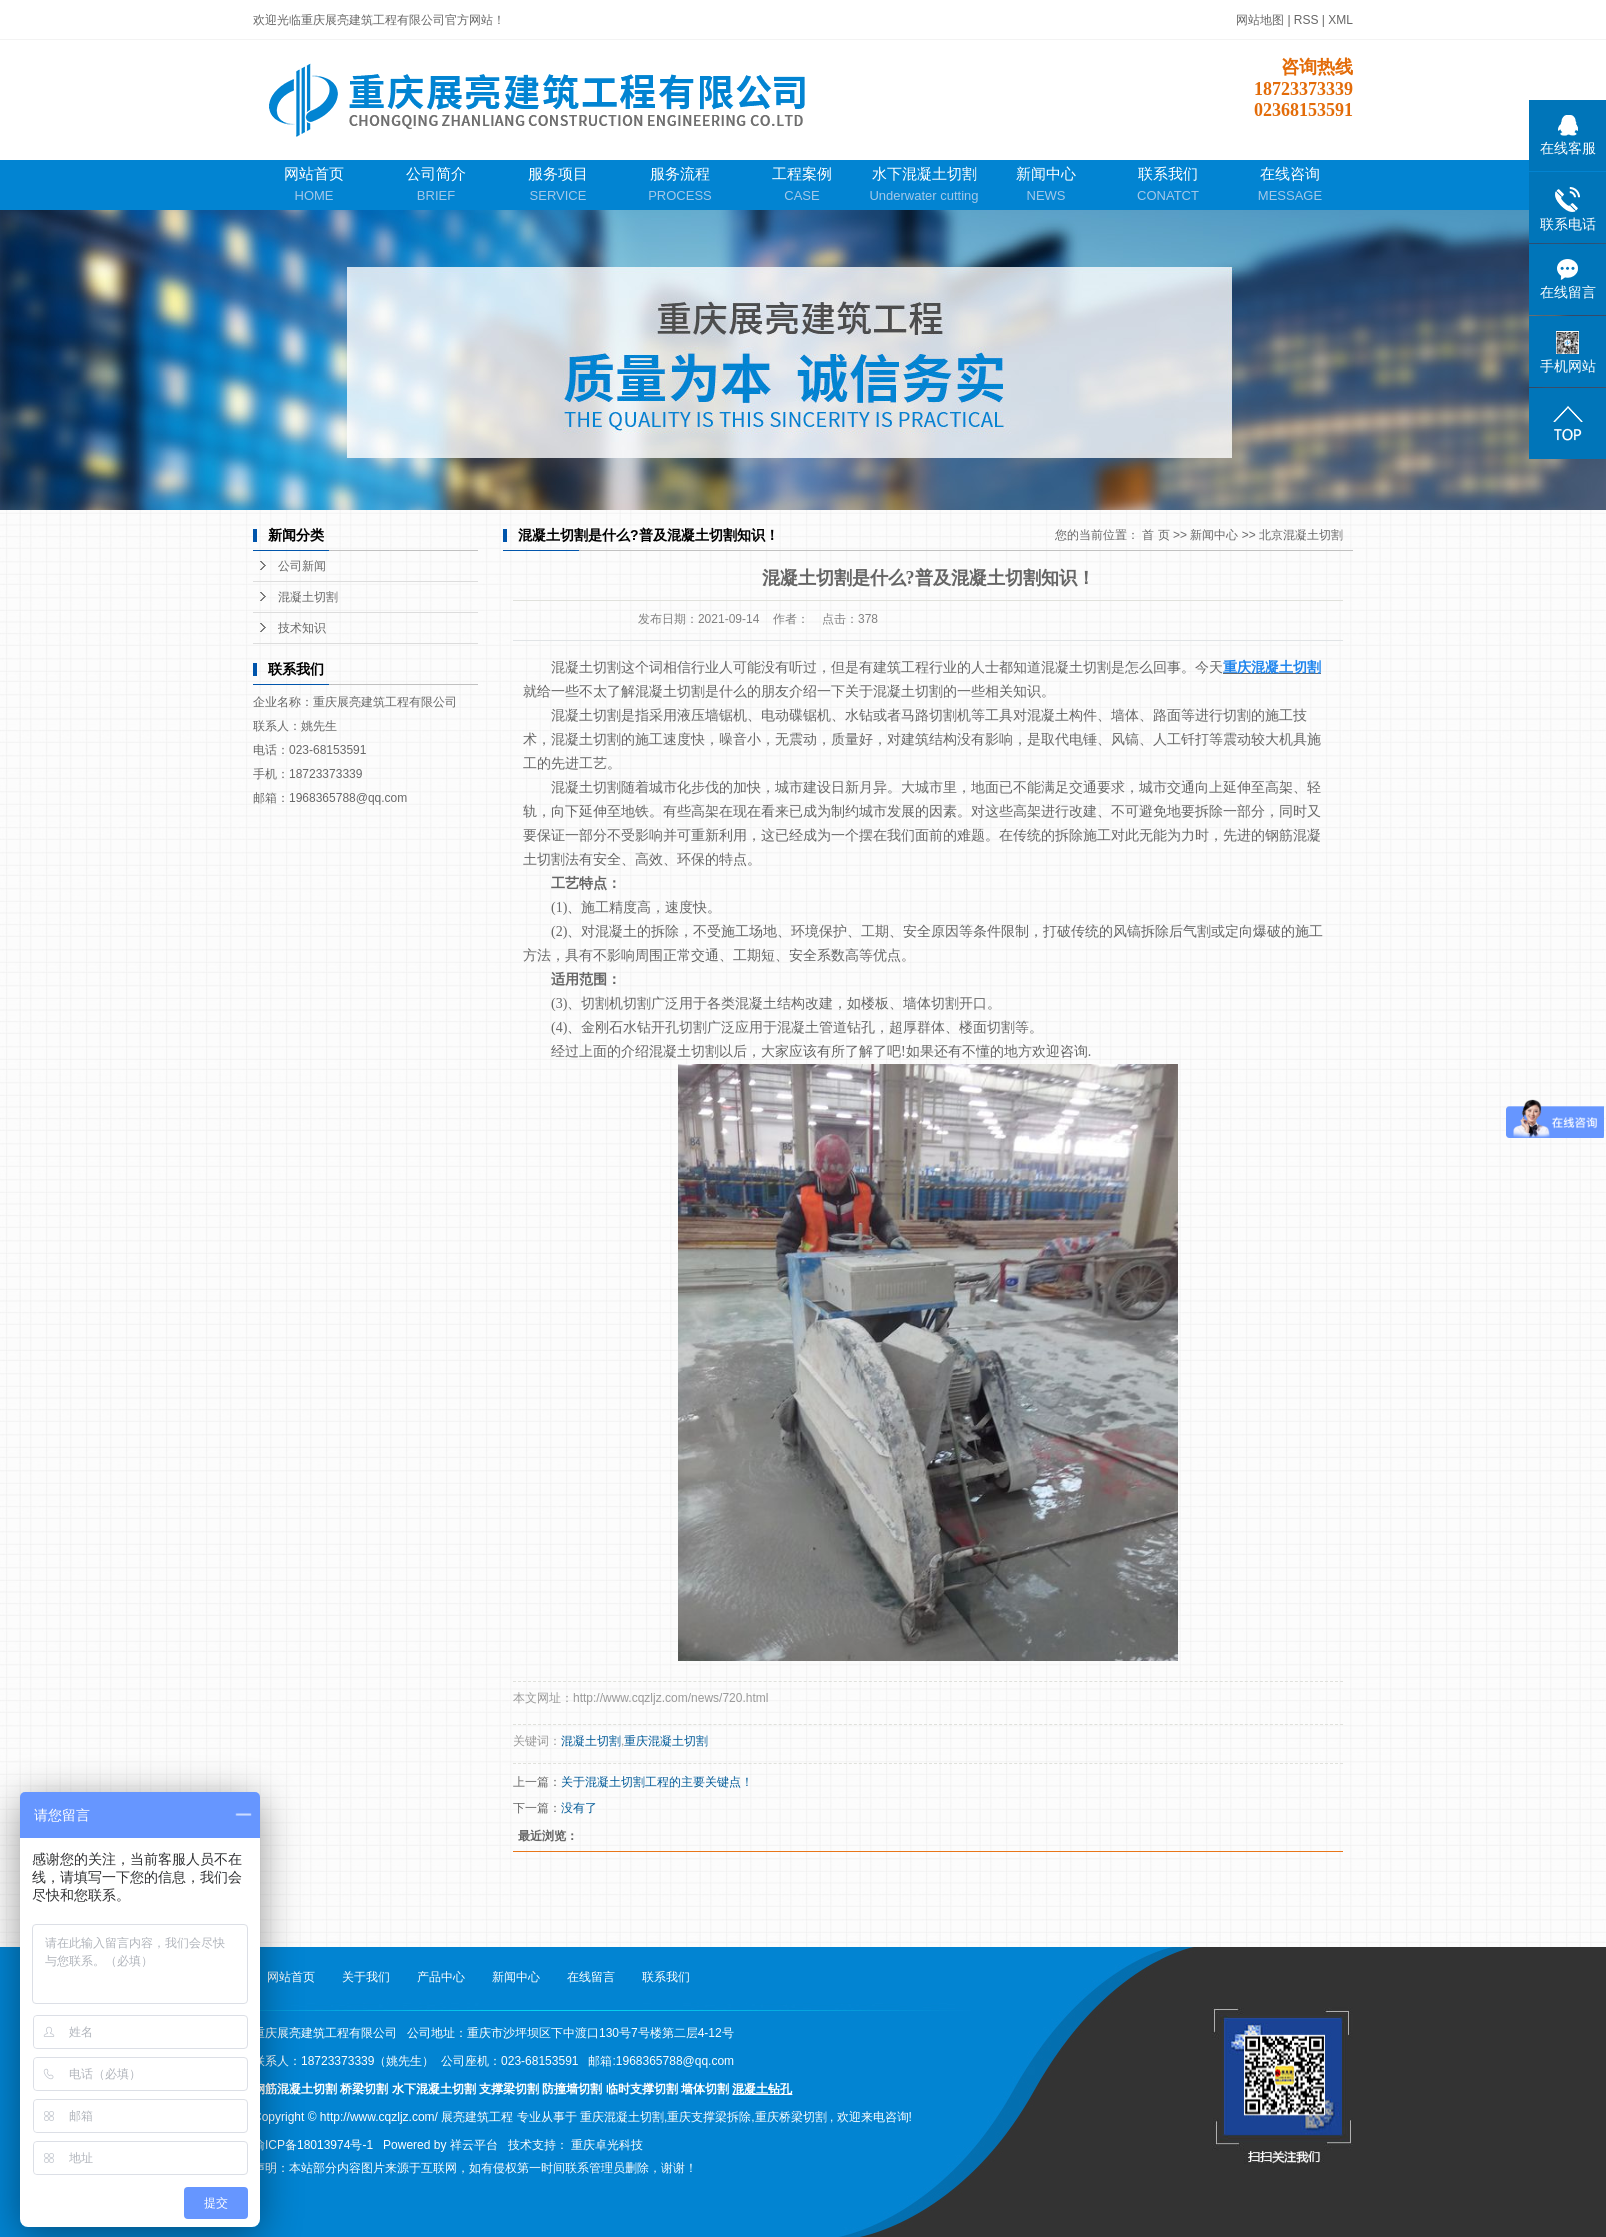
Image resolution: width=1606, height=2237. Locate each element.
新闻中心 (1046, 185)
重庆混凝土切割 (666, 1741)
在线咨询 (1290, 185)
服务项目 (558, 185)
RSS (1306, 20)
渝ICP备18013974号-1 (313, 2145)
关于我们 (366, 1977)
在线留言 (591, 1977)
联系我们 (1168, 185)
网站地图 (1261, 20)
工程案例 (802, 185)
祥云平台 (474, 2145)
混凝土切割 (308, 597)
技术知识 (302, 628)
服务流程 (680, 185)
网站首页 (314, 185)
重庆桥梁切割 (791, 2117)
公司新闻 (302, 566)
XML (1340, 20)
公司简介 (436, 185)
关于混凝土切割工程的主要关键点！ (657, 1782)
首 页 (1155, 535)
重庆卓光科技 (607, 2145)
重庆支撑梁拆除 (709, 2117)
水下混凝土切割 (924, 185)
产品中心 (441, 1977)
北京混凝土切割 (1301, 535)
